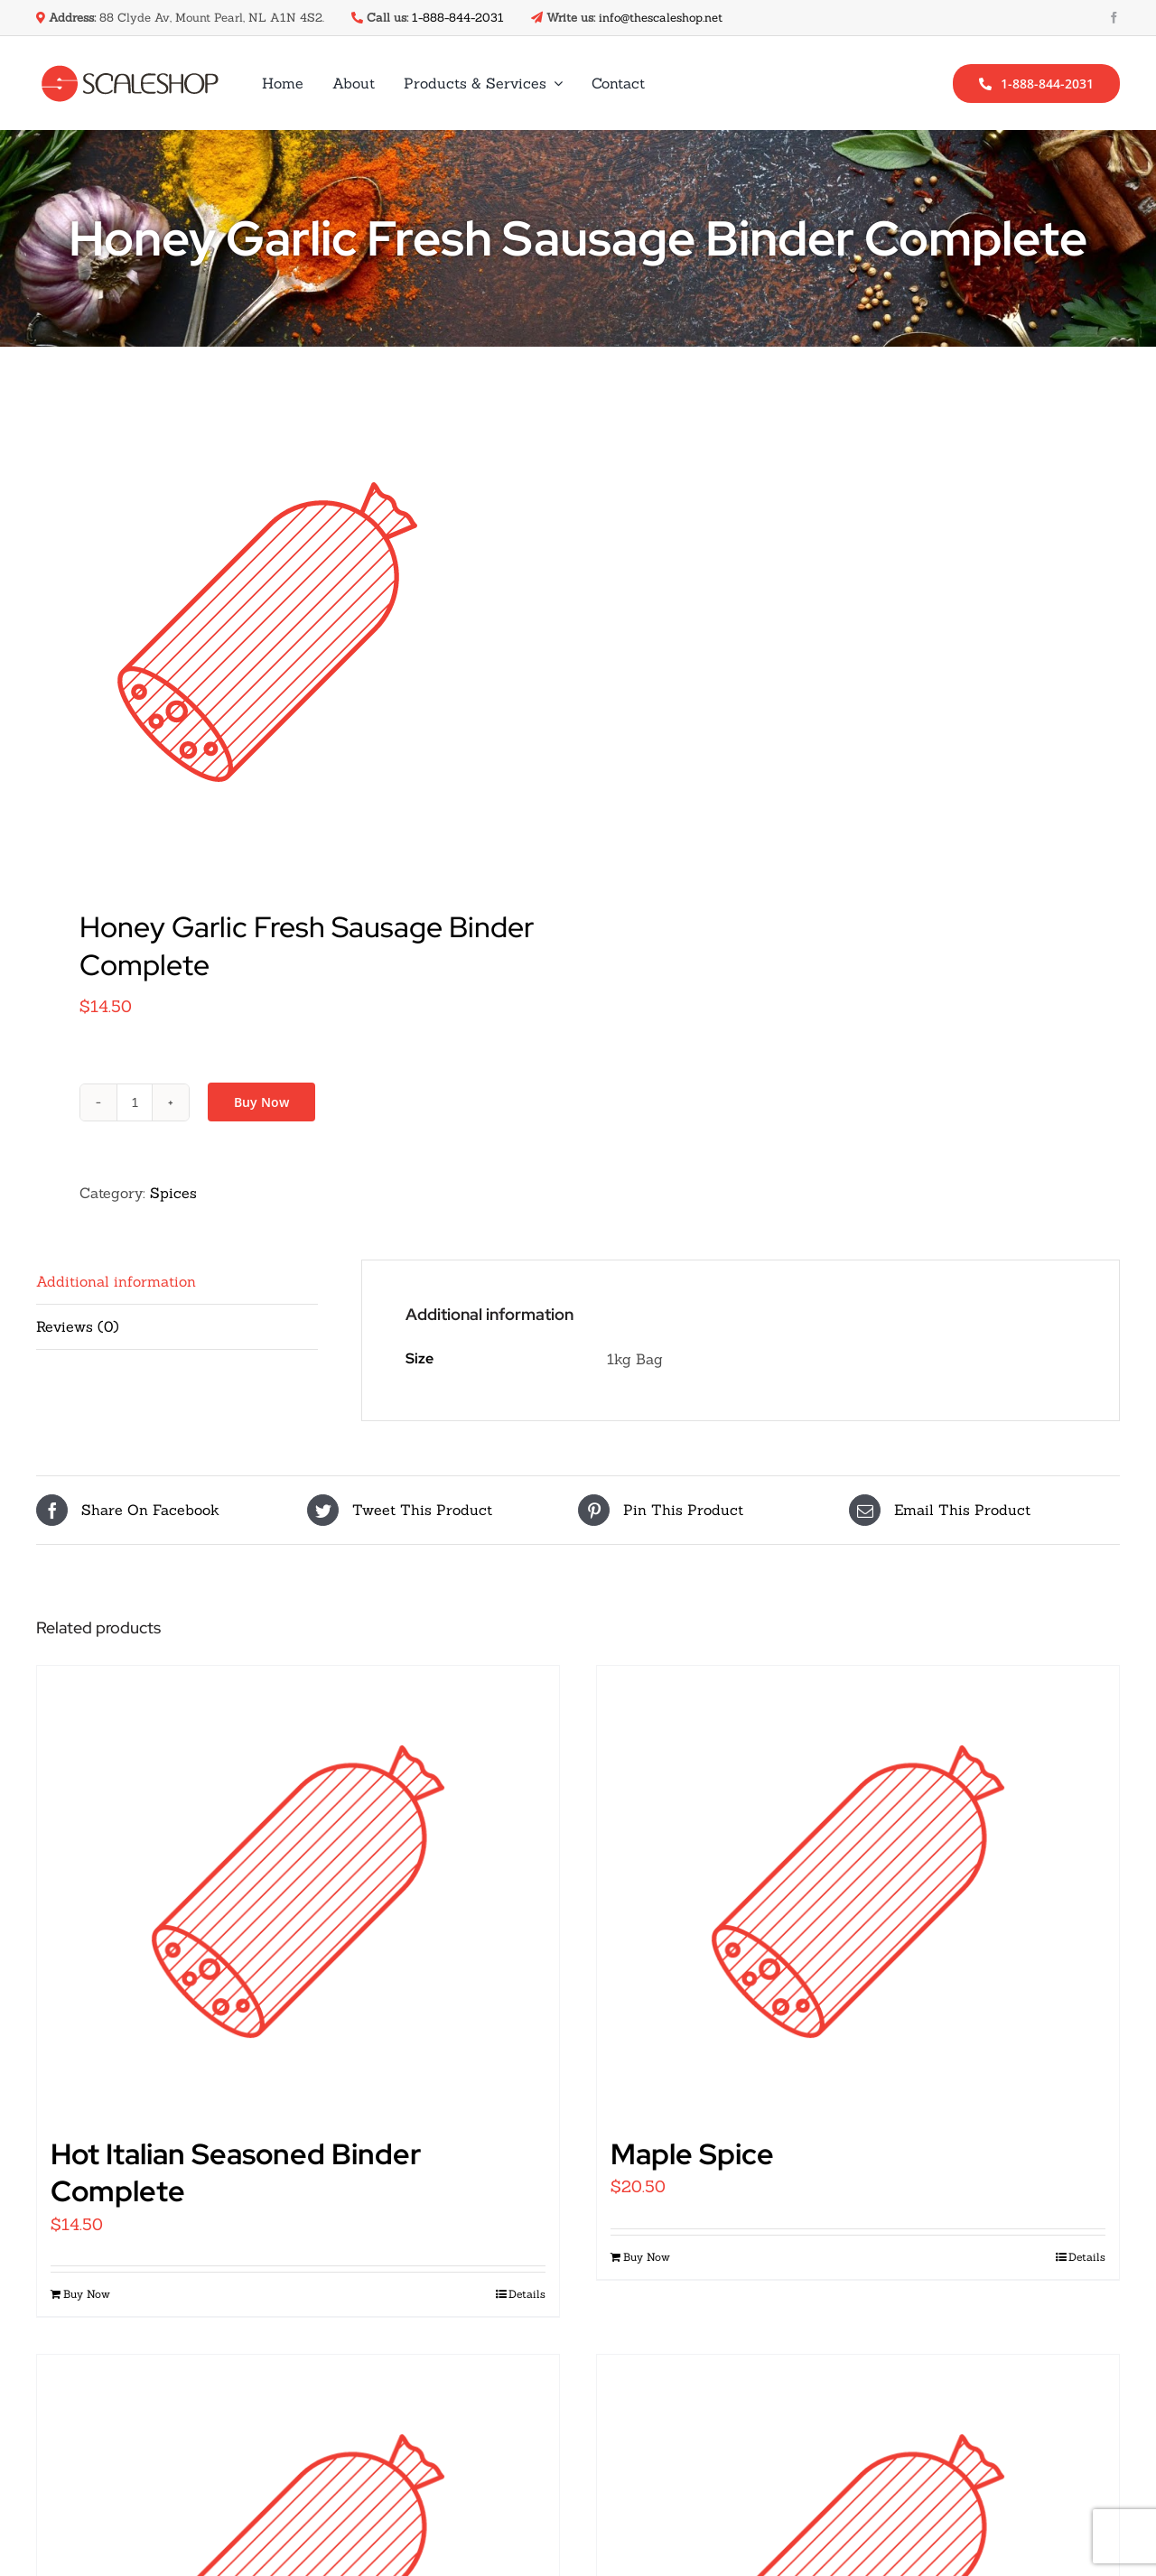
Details (526, 2294)
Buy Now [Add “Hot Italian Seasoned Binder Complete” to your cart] (86, 2294)
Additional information (116, 1281)
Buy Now (261, 1102)
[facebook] (1114, 17)
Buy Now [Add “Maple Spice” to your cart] (646, 2257)
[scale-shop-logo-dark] (130, 72)
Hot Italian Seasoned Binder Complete (236, 2172)
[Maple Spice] (858, 1891)
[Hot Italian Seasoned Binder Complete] (298, 1891)
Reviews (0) (77, 1326)
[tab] (177, 1282)
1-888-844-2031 (458, 17)
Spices (173, 1193)
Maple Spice (692, 2153)
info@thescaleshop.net (660, 17)
